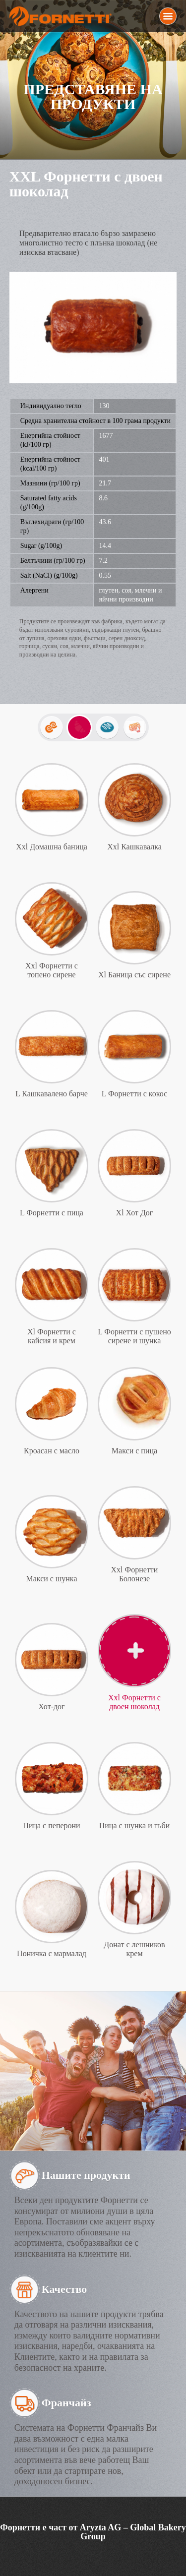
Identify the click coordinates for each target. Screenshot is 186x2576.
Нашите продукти (86, 2175)
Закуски (79, 727)
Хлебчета (107, 727)
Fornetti (62, 16)
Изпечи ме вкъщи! (135, 727)
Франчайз (66, 2402)
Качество (64, 2289)
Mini (51, 727)
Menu (168, 16)
